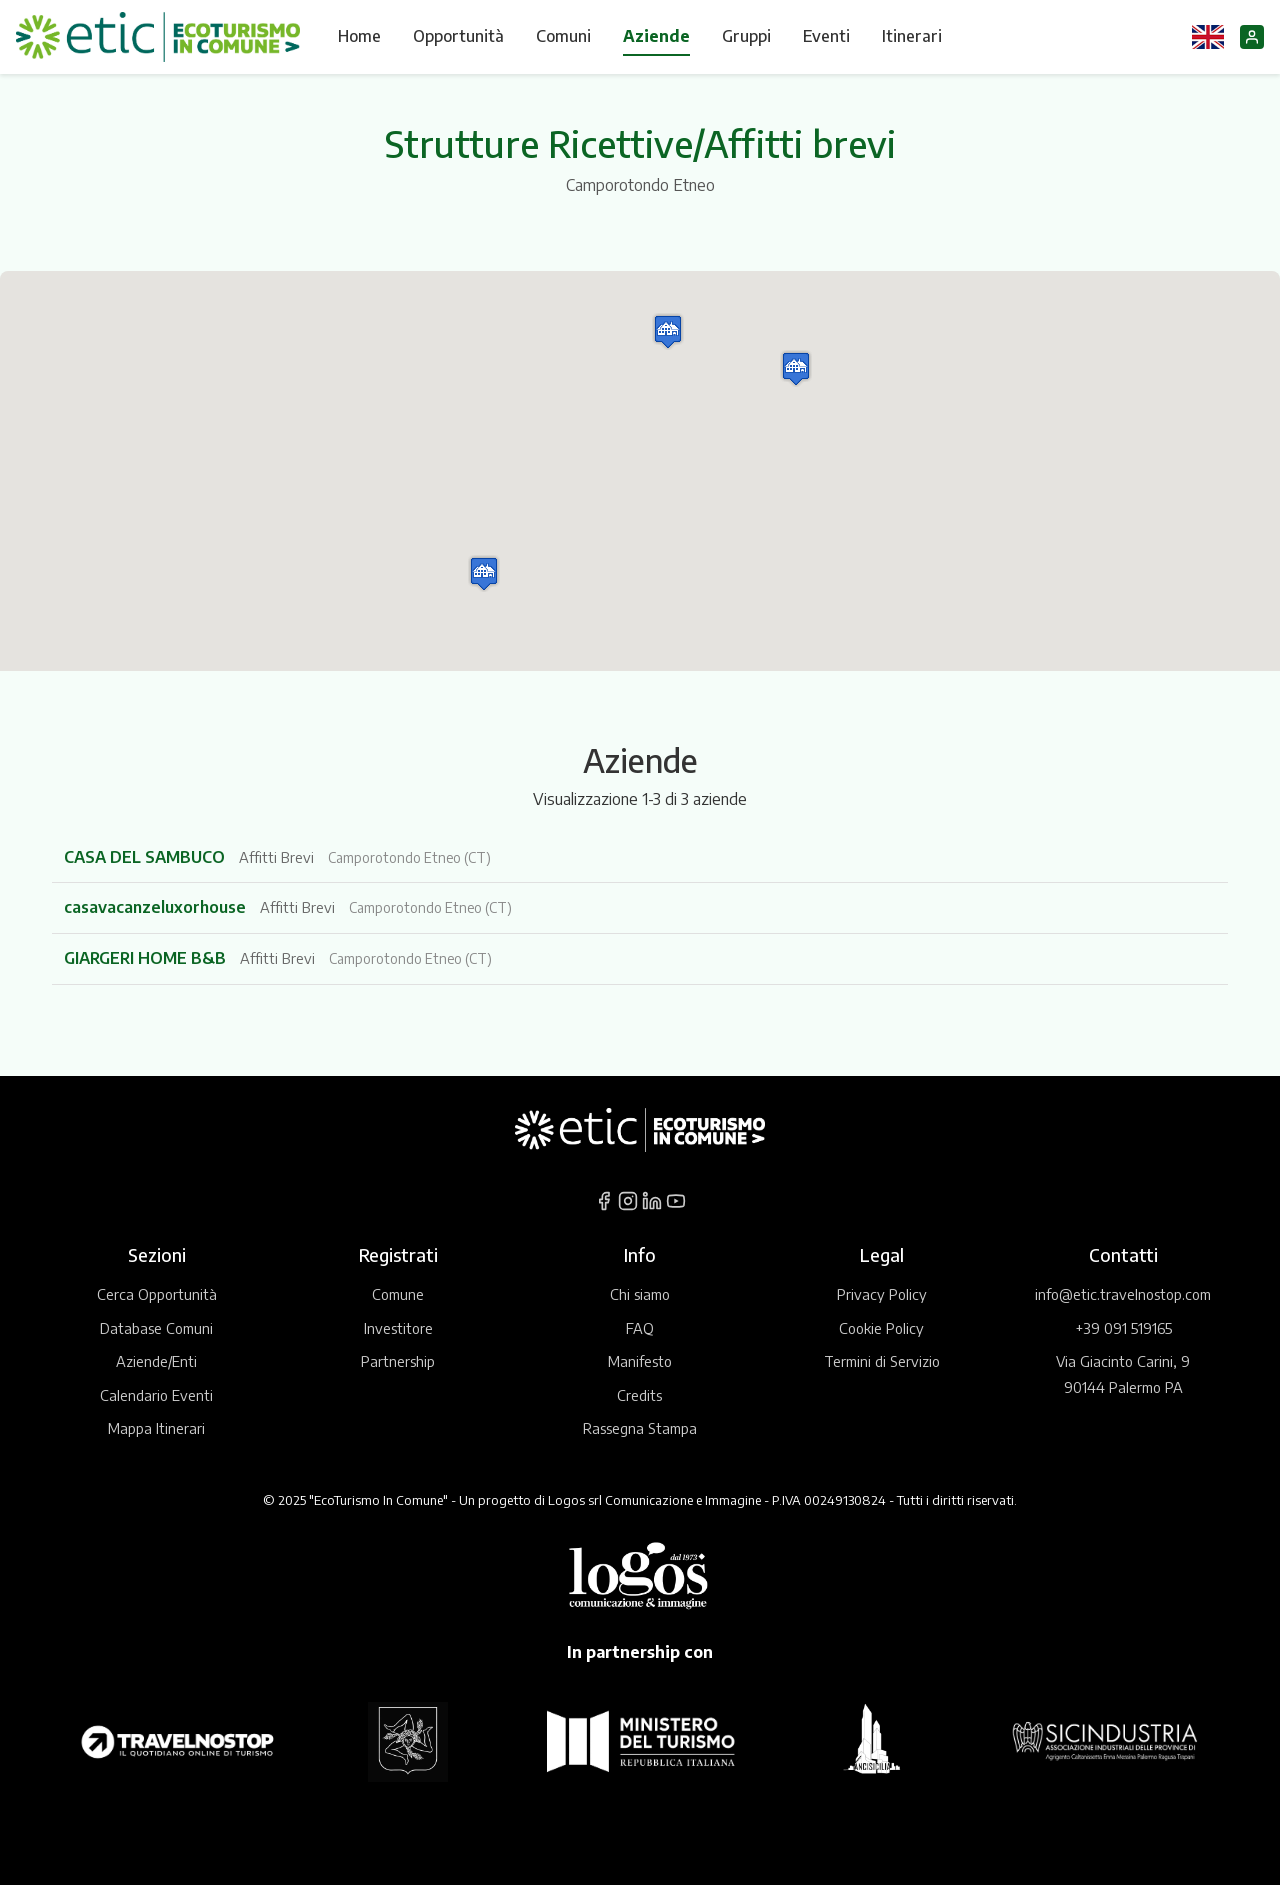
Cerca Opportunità (157, 1294)
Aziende (656, 36)
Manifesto (640, 1361)
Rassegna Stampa (640, 1428)
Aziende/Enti (156, 1361)
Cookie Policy (881, 1328)
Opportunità (458, 36)
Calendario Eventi (156, 1395)
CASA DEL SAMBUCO (146, 857)
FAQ (640, 1328)
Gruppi (746, 36)
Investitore (398, 1328)
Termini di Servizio (882, 1361)
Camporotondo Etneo (640, 185)
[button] (796, 368)
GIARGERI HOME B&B (147, 958)
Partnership (398, 1361)
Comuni (563, 36)
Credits (639, 1395)
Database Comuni (156, 1328)
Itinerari (912, 36)
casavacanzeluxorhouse (157, 907)
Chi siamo (640, 1294)
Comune (398, 1294)
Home (359, 36)
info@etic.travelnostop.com (1123, 1294)
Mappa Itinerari (156, 1428)
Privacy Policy (882, 1294)
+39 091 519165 (1123, 1328)
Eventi (826, 36)
